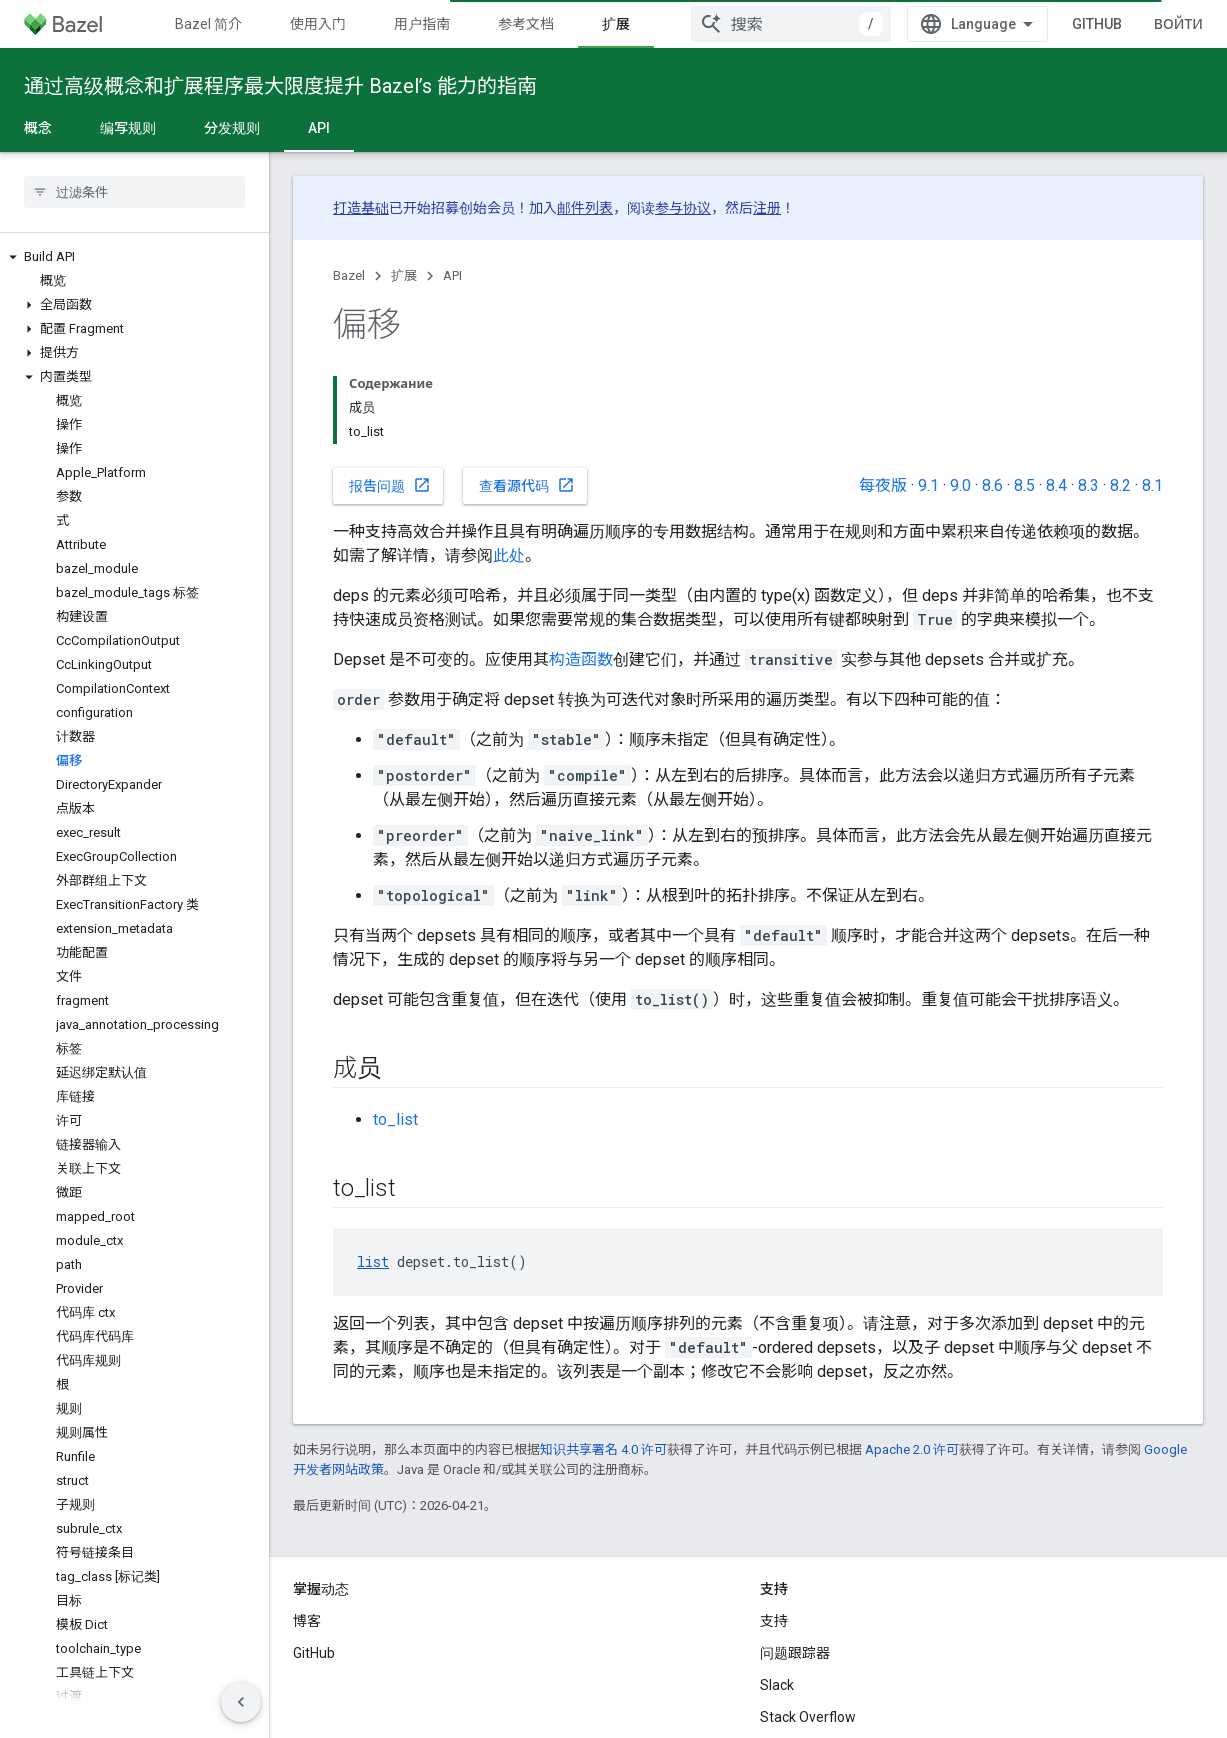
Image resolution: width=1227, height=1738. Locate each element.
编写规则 (128, 128)
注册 (767, 208)
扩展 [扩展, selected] (616, 24)
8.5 (1024, 485)
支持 (774, 1621)
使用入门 (318, 24)
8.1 (1152, 485)
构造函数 (581, 659)
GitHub (1097, 24)
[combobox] (791, 24)
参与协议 (683, 208)
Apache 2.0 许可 (912, 1449)
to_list (395, 1119)
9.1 (928, 485)
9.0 (960, 485)
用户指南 (422, 24)
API (452, 275)
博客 (307, 1621)
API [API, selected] (319, 128)
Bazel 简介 (208, 24)
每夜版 (883, 485)
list (373, 1261)
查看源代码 (527, 485)
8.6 (992, 485)
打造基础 (361, 208)
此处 (509, 555)
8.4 (1056, 485)
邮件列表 (585, 208)
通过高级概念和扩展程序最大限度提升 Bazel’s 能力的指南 (280, 86)
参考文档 (526, 24)
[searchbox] (134, 192)
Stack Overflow (808, 1717)
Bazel (349, 275)
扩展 (404, 275)
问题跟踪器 (795, 1653)
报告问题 (390, 485)
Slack (777, 1685)
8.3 (1088, 485)
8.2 (1120, 485)
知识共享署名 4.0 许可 (603, 1449)
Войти (1178, 24)
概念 (38, 128)
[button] (134, 257)
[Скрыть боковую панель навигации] (241, 1702)
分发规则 (232, 128)
